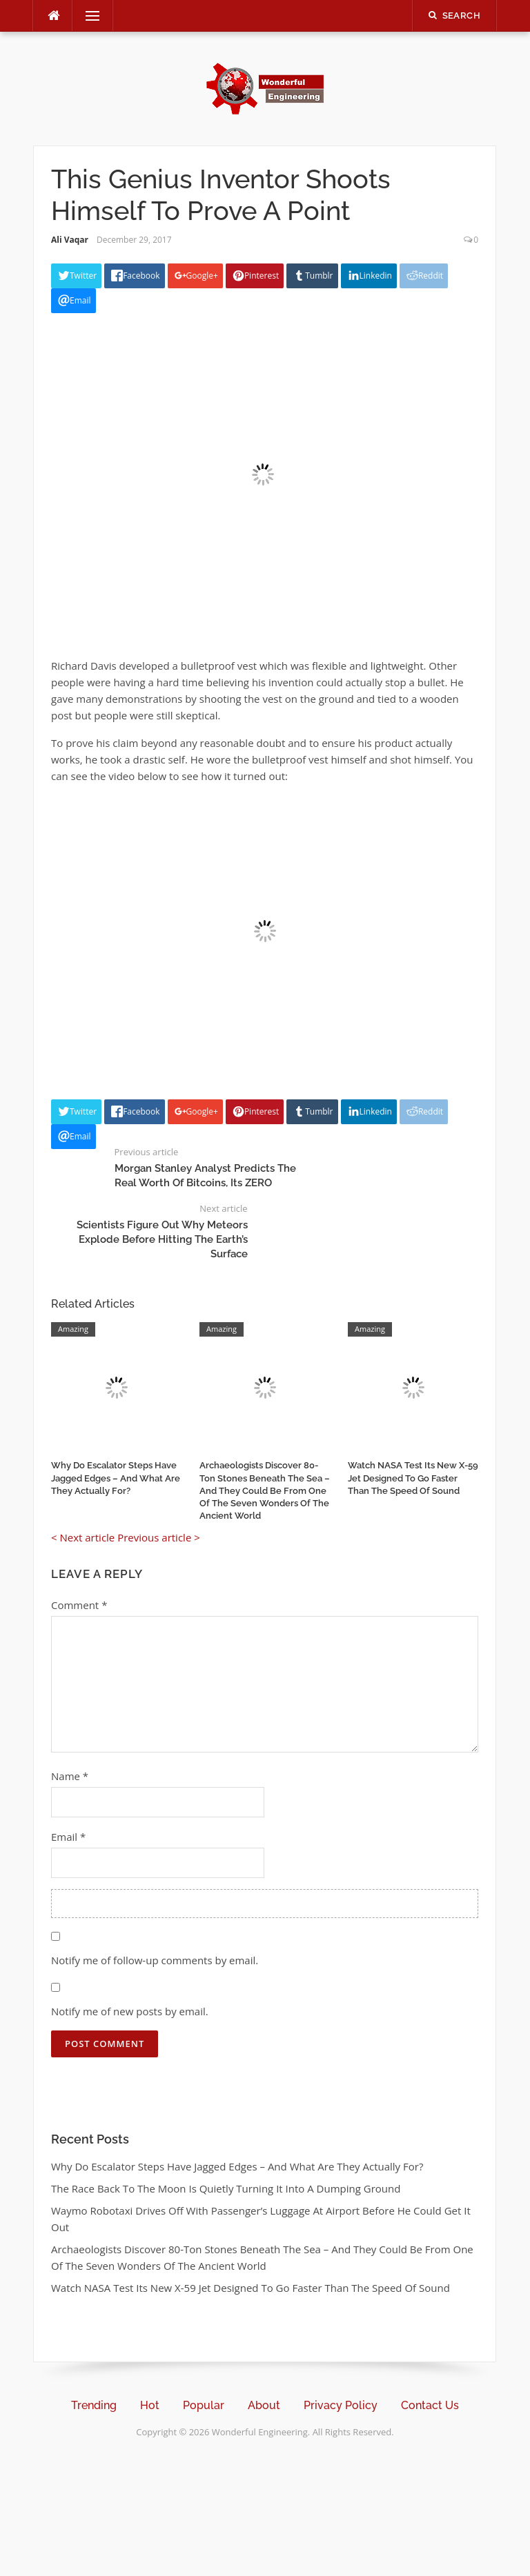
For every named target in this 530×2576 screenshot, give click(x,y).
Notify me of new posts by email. (129, 2011)
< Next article (83, 1537)
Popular (203, 2405)
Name (69, 1776)
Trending (94, 2405)
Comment (79, 1605)
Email (68, 1837)
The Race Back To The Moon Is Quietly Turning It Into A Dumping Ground (225, 2188)
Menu (87, 16)
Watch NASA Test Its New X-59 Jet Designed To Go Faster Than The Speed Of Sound (413, 1477)
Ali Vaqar (69, 240)
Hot (149, 2405)
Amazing (73, 1329)
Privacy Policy (340, 2405)
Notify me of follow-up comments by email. (154, 1960)
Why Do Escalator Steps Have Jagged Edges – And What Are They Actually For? (115, 1477)
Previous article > (158, 1537)
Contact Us (430, 2405)
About (264, 2405)
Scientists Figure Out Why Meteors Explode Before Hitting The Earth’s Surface (162, 1239)
